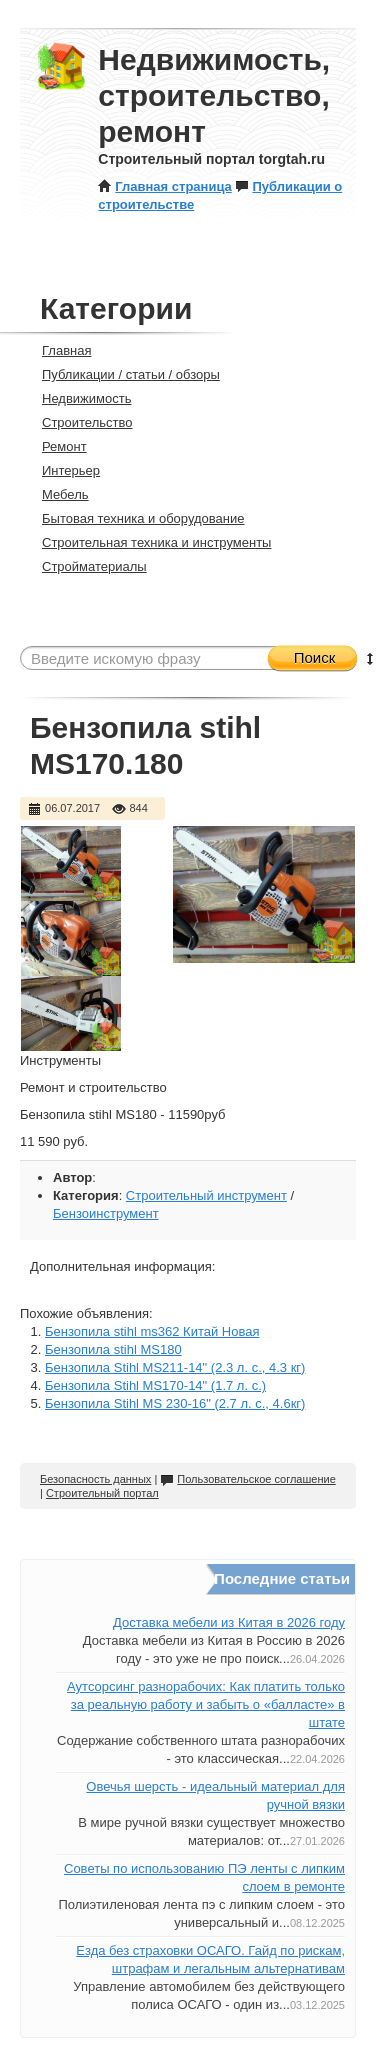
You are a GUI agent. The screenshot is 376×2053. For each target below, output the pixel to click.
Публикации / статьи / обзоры (122, 374)
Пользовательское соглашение (247, 1479)
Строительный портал (102, 1493)
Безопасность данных (95, 1479)
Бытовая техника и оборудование (134, 518)
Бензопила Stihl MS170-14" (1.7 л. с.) (155, 1385)
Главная (58, 350)
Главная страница (164, 186)
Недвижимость (78, 398)
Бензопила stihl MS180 (113, 1349)
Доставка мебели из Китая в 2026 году (229, 1622)
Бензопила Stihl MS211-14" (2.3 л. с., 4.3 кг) (175, 1367)
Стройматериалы (86, 566)
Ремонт (56, 446)
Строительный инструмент (206, 1195)
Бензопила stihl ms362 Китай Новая (152, 1331)
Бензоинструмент (106, 1213)
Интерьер (62, 470)
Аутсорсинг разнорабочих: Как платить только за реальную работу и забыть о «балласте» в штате (206, 1704)
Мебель (57, 494)
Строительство (78, 422)
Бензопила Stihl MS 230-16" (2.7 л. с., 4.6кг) (175, 1403)
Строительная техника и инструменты (148, 542)
